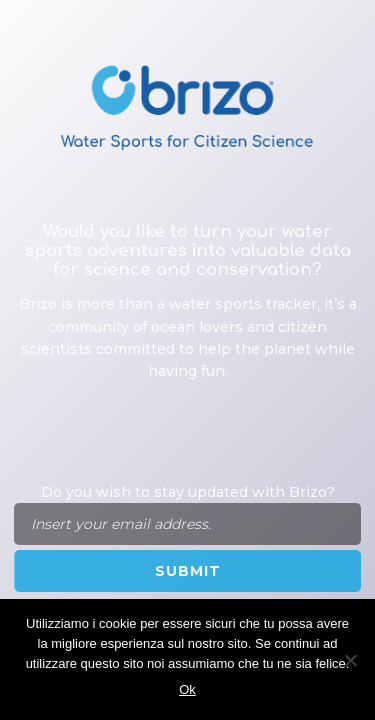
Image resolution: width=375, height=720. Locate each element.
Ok (187, 689)
